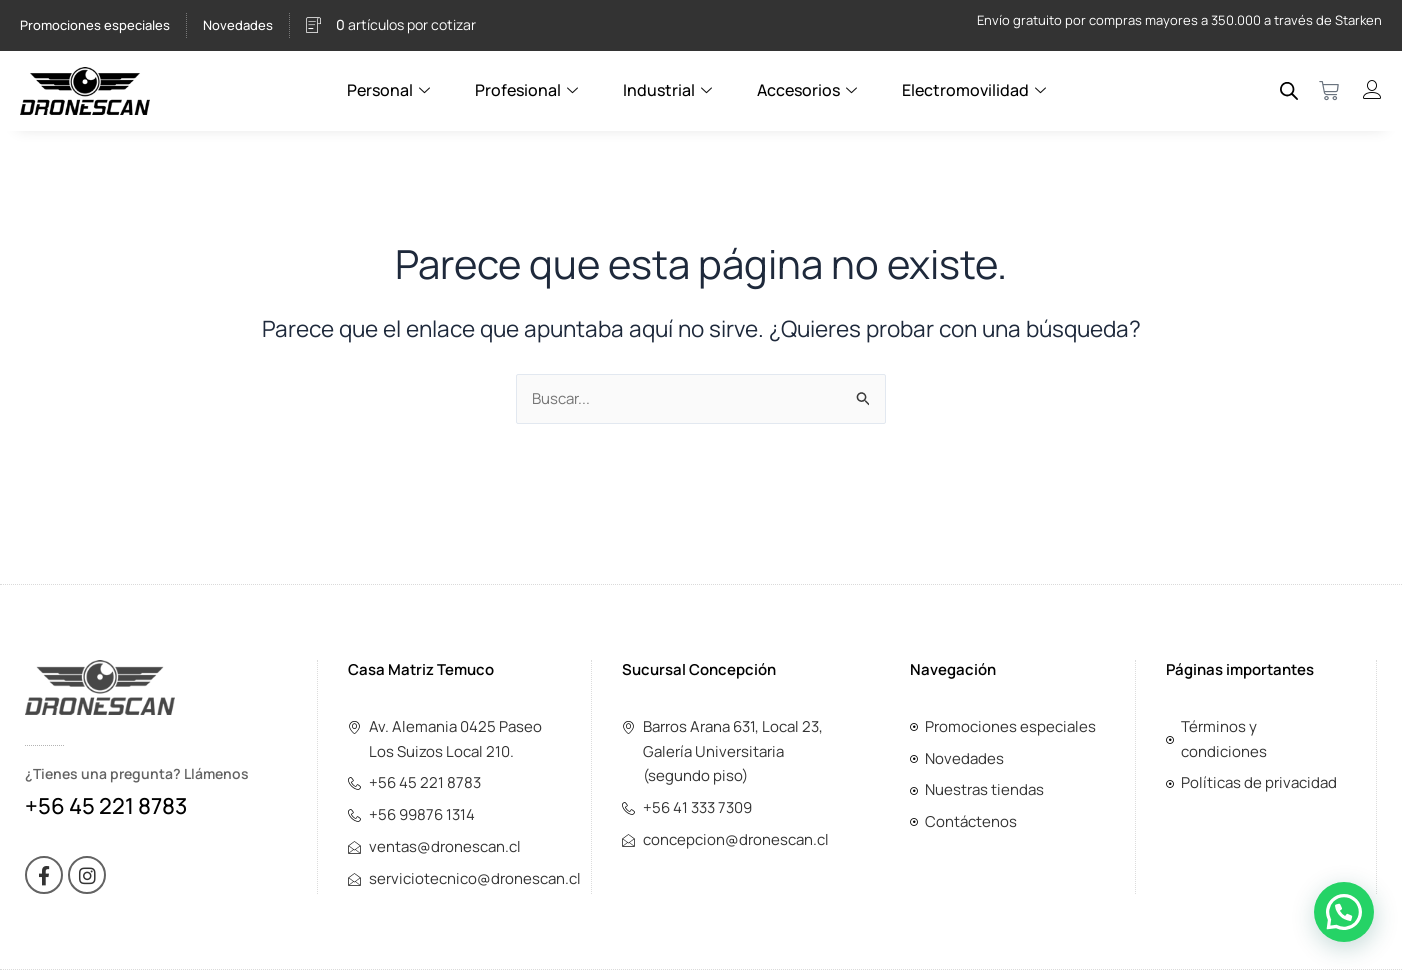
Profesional (529, 90)
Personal (391, 90)
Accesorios (809, 90)
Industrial (670, 90)
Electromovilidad (976, 90)
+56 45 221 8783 (106, 806)
